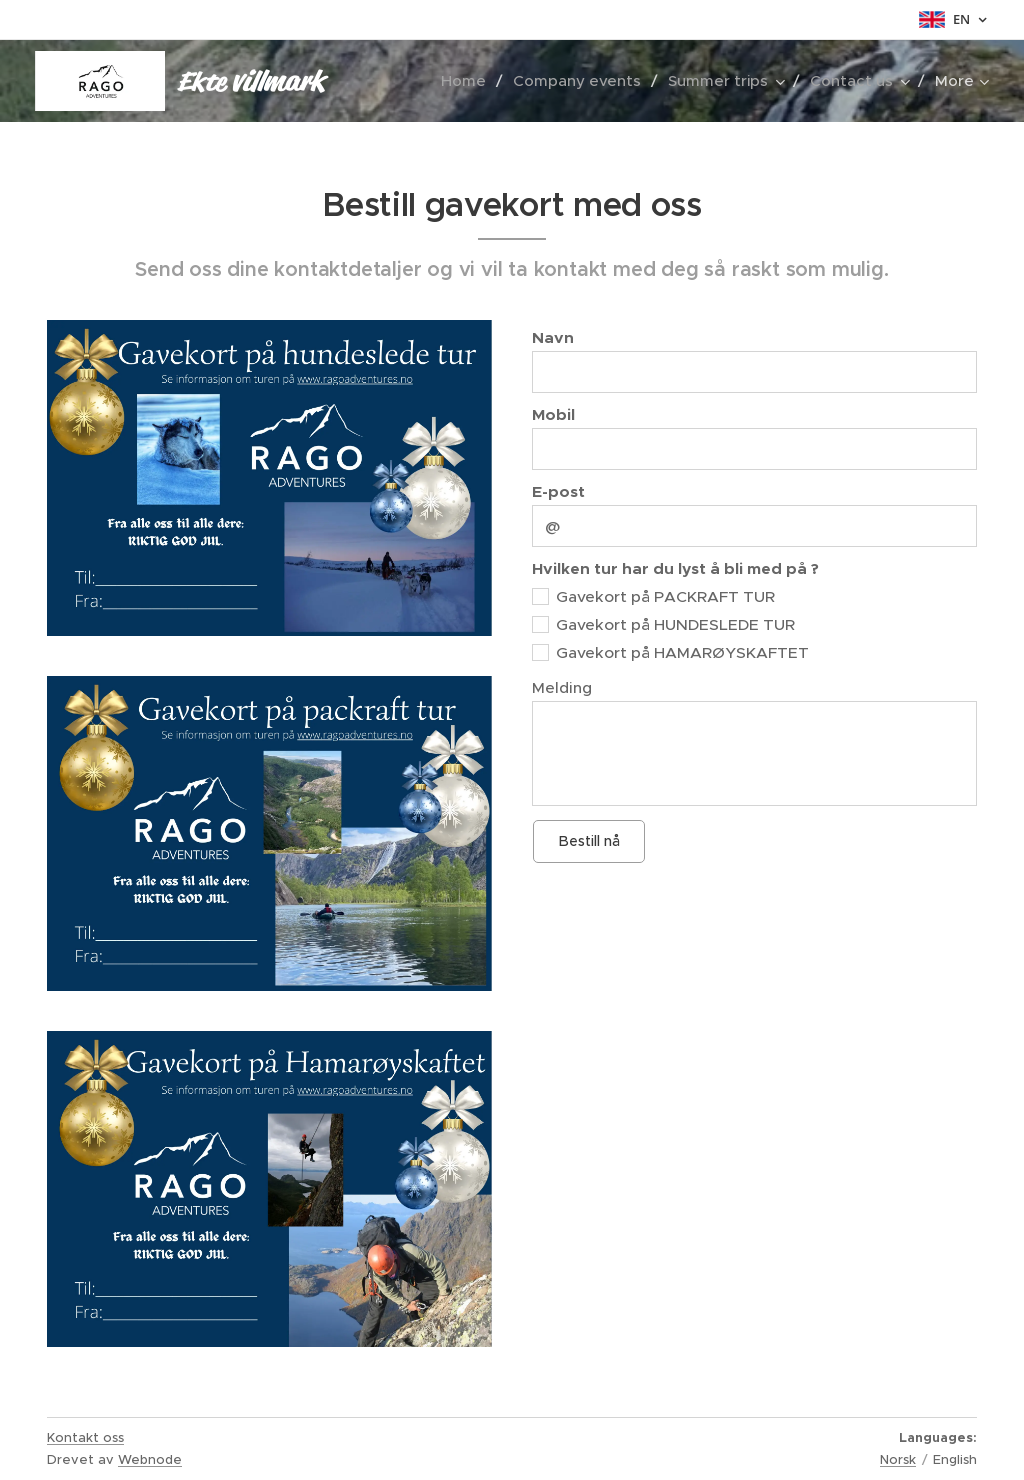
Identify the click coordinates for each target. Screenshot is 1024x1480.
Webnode (150, 1459)
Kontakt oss (85, 1437)
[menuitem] (469, 81)
